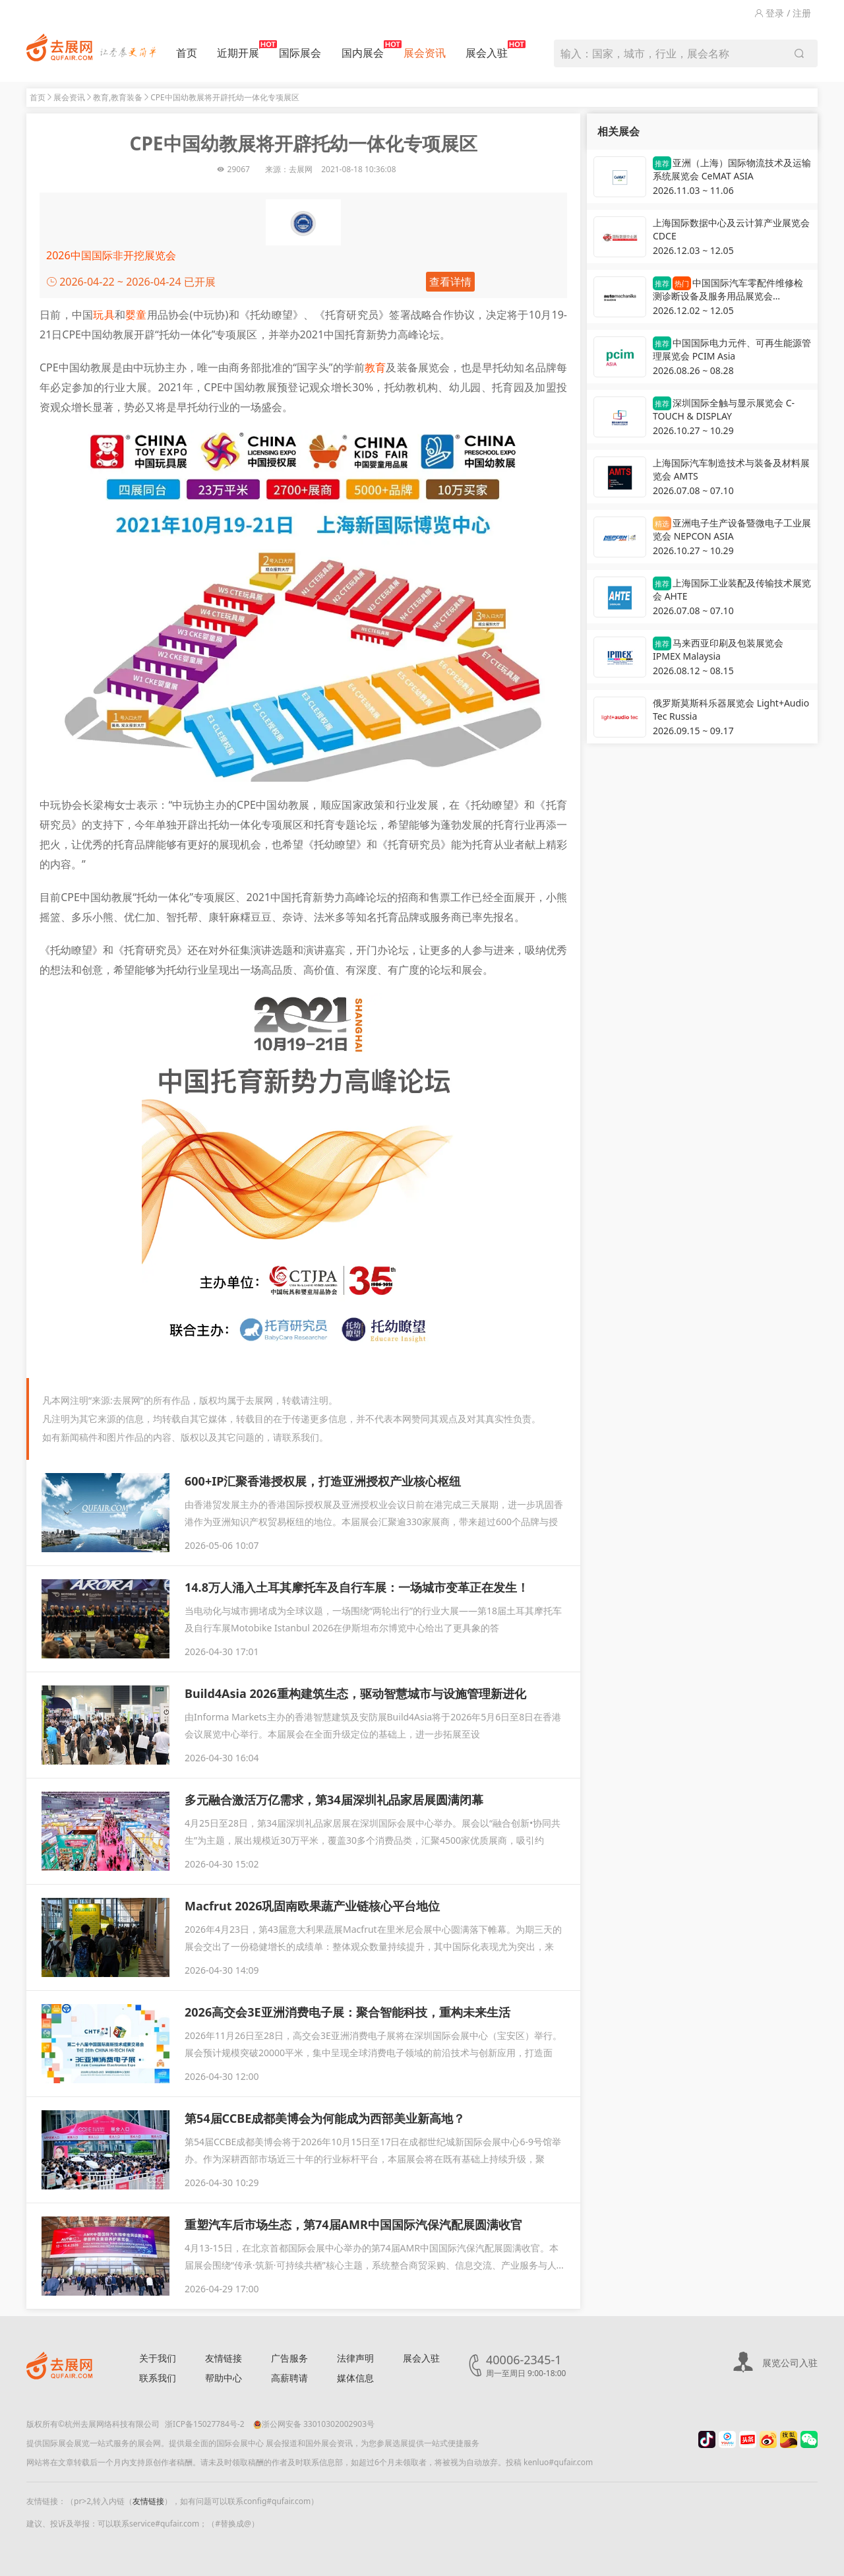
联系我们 (157, 2378)
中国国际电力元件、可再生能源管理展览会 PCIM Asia (732, 349)
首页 (186, 53)
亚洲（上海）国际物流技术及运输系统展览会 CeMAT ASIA (732, 169)
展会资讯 (425, 53)
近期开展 (238, 50)
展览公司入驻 (790, 2362)
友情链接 (223, 2358)
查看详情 (450, 281)
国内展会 (363, 50)
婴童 (136, 314)
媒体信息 (355, 2378)
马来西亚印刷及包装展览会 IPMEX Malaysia (718, 649)
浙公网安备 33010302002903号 (314, 2424)
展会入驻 (487, 50)
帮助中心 (223, 2378)
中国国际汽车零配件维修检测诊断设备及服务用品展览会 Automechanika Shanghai (728, 290)
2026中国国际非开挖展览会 (111, 255)
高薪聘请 (289, 2378)
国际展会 (300, 53)
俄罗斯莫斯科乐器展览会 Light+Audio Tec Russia (731, 709)
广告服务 (289, 2358)
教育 (375, 367)
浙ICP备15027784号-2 (205, 2424)
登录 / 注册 (782, 13)
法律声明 (355, 2358)
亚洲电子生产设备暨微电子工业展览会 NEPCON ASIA (732, 529)
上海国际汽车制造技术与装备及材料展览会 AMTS (731, 469)
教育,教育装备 (117, 97)
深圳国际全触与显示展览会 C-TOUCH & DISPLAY (724, 409)
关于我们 (157, 2358)
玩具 (104, 314)
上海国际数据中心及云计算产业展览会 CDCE (731, 229)
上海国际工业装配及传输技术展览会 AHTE (732, 589)
